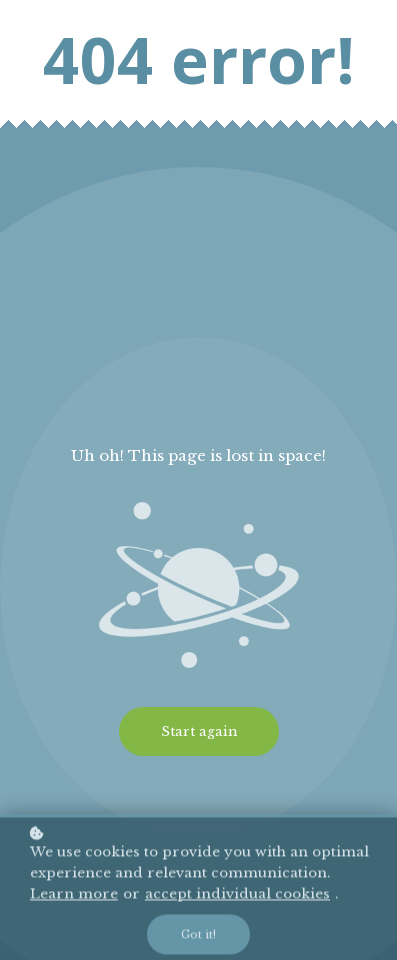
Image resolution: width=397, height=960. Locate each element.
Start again (199, 731)
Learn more (74, 898)
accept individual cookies (237, 898)
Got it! (198, 939)
